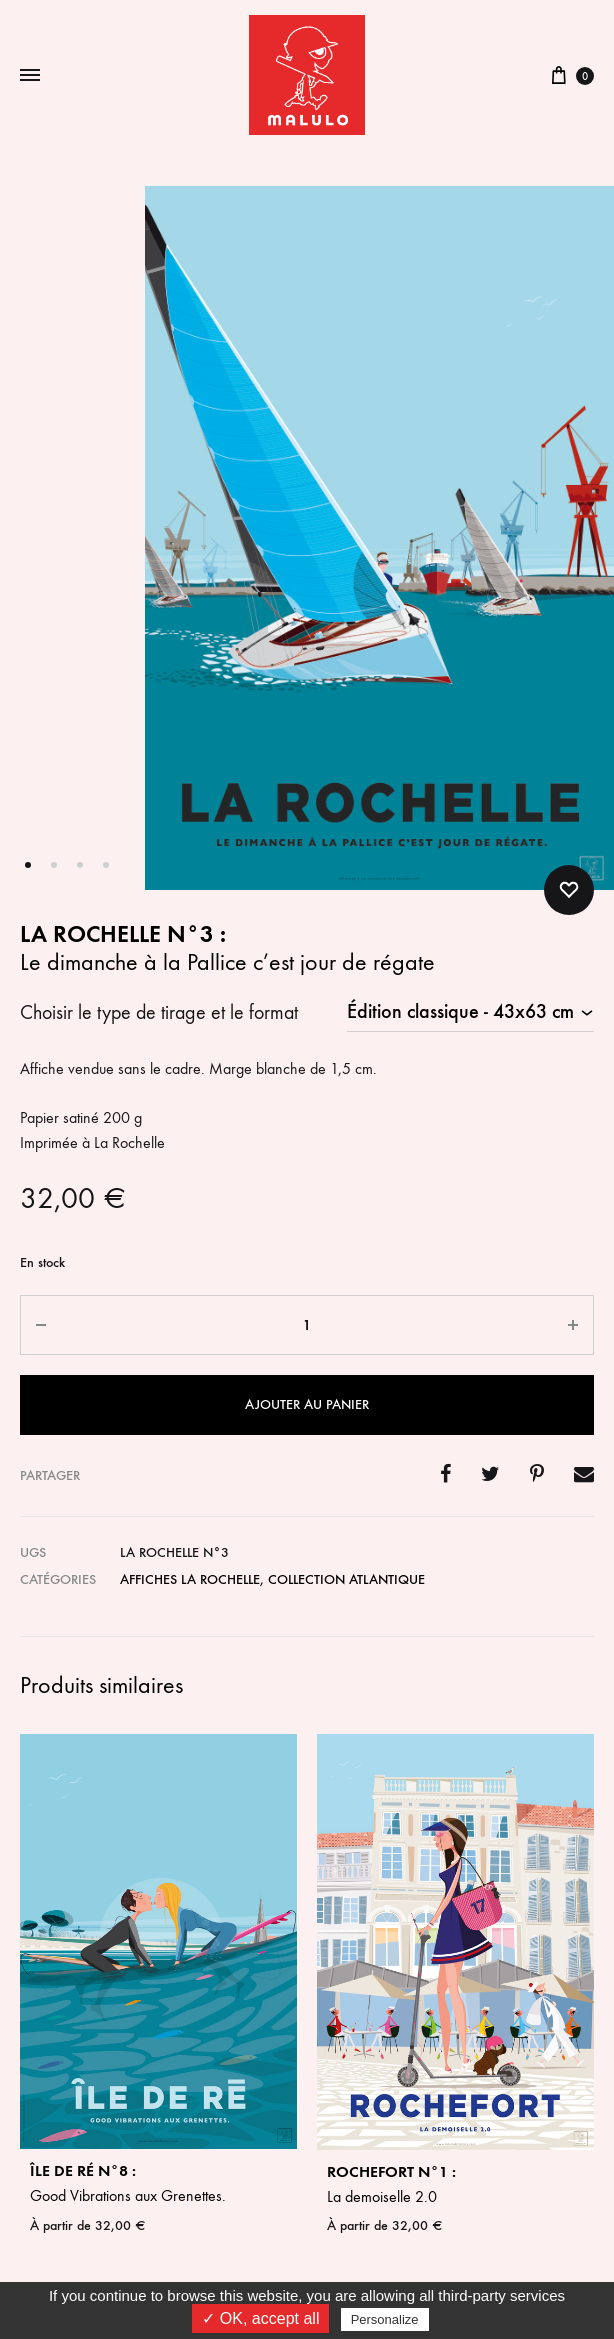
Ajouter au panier (307, 1404)
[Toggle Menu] (30, 76)
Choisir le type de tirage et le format (159, 1012)
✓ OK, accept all (260, 2318)
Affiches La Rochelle (190, 1579)
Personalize (385, 2319)
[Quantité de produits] (307, 1325)
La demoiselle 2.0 (455, 2183)
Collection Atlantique (346, 1579)
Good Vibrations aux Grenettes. (158, 2182)
